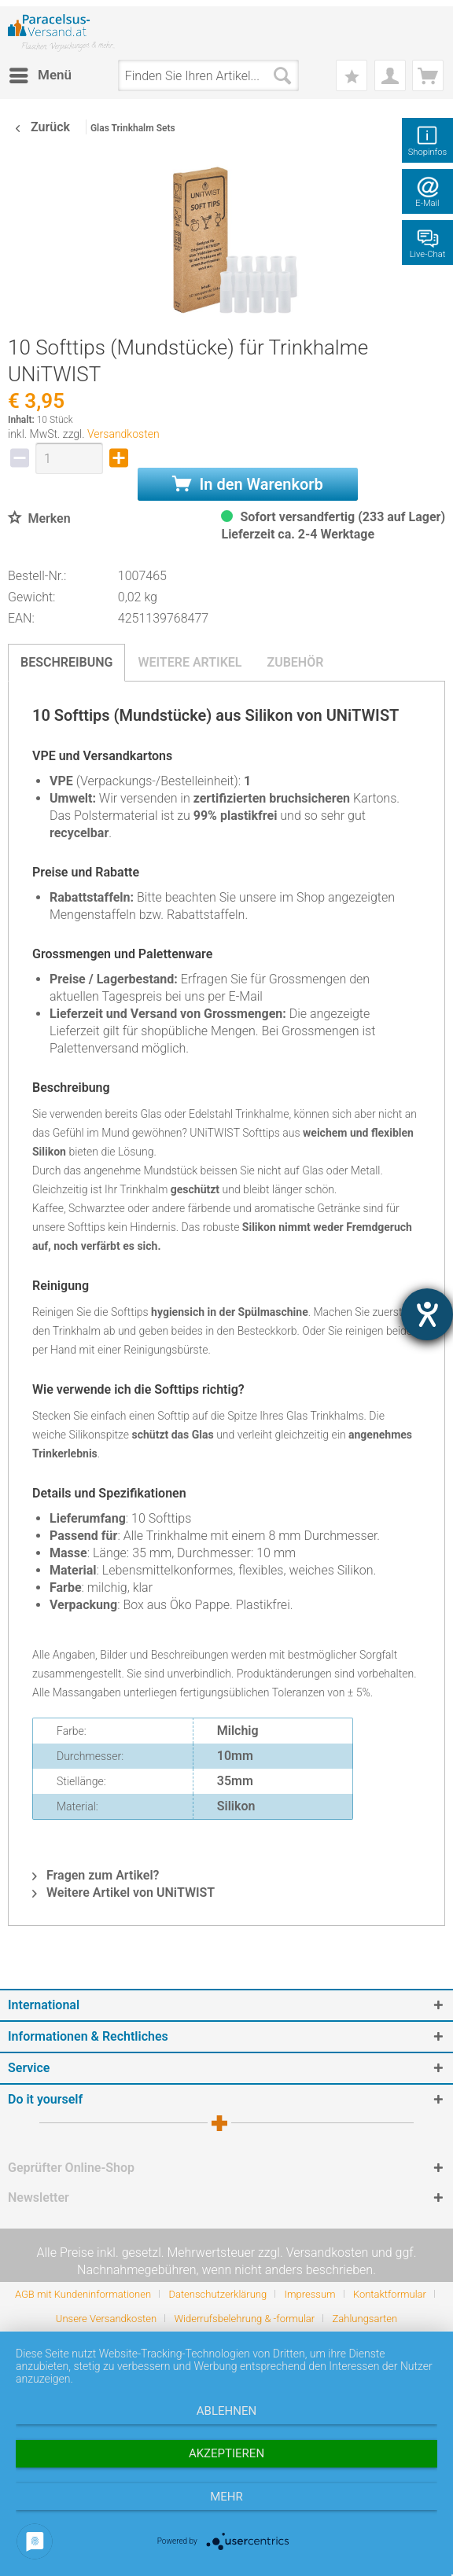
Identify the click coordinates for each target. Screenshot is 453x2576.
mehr (226, 2497)
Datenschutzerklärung (217, 2294)
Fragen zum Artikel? (95, 1875)
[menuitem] (39, 75)
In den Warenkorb (247, 484)
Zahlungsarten (365, 2318)
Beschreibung (66, 662)
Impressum (310, 2294)
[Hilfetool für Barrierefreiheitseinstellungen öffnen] (427, 1314)
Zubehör (295, 662)
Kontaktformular (389, 2294)
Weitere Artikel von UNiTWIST (123, 1892)
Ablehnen (226, 2411)
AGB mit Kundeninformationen (83, 2294)
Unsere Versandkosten (106, 2318)
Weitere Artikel (189, 662)
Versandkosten (123, 434)
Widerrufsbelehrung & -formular (244, 2318)
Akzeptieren (226, 2453)
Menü (40, 73)
